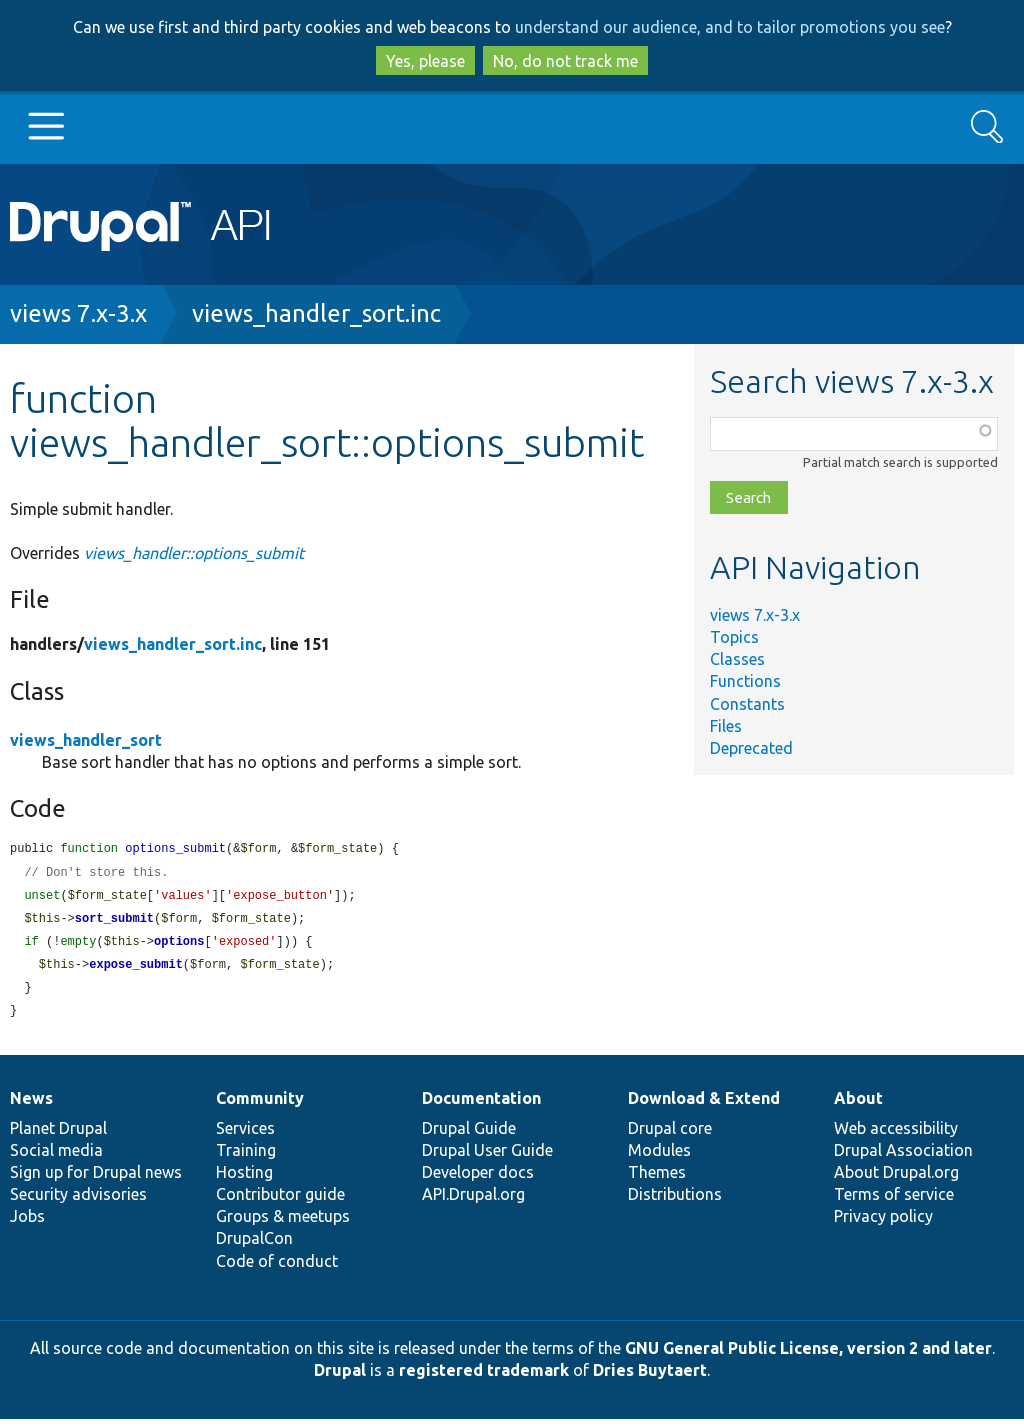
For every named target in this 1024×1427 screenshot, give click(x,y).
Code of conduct (277, 1269)
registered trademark (484, 1378)
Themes (657, 1180)
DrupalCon (254, 1246)
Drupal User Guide (487, 1158)
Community (260, 1106)
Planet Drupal (58, 1136)
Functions (745, 681)
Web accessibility (896, 1136)
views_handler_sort (86, 740)
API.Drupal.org (473, 1202)
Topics (734, 637)
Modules (659, 1158)
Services (245, 1136)
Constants (747, 704)
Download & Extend (704, 1106)
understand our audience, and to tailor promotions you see (730, 27)
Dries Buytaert (650, 1378)
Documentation (481, 1106)
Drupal (340, 1378)
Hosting (244, 1180)
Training (246, 1158)
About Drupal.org (896, 1180)
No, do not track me (565, 61)
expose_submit (136, 970)
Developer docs (478, 1180)
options (179, 946)
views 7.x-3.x (78, 313)
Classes (737, 659)
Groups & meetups (283, 1224)
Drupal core (670, 1136)
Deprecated (751, 748)
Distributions (675, 1202)
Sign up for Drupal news (96, 1180)
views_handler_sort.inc (316, 313)
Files (726, 726)
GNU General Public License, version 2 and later (808, 1356)
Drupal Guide (469, 1136)
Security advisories (78, 1202)
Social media (56, 1158)
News (31, 1106)
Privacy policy (883, 1224)
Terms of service (894, 1202)
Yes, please (425, 61)
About (858, 1106)
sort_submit (114, 922)
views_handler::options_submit (194, 553)
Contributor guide (280, 1202)
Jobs (27, 1224)
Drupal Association (903, 1158)
